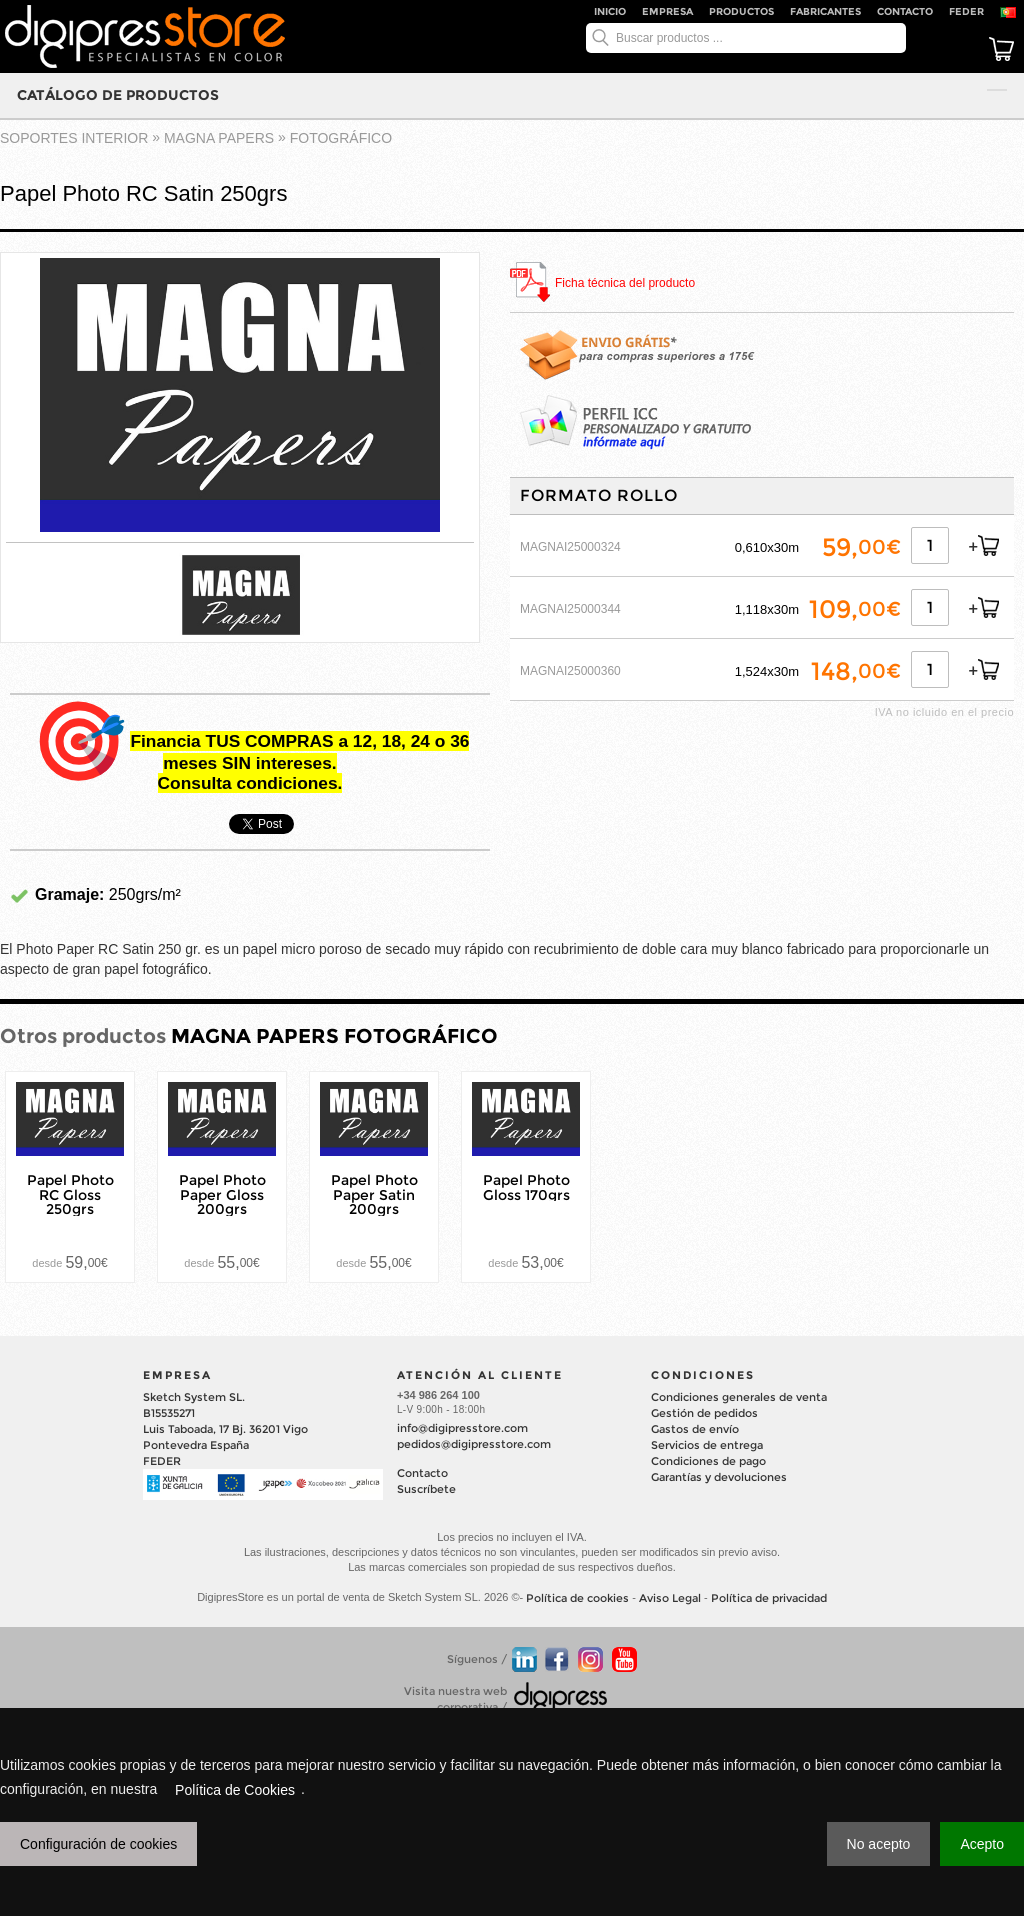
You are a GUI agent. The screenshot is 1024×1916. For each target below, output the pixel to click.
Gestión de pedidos (704, 1413)
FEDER (966, 11)
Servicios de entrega (707, 1445)
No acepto (879, 1844)
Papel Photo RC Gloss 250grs (70, 1195)
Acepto (982, 1844)
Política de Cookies (235, 1790)
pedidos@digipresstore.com (474, 1444)
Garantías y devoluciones (719, 1477)
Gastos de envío (695, 1429)
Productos (741, 11)
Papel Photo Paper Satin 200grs (374, 1195)
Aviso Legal (670, 1599)
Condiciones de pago (708, 1461)
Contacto (905, 11)
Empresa (667, 11)
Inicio (610, 11)
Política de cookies (577, 1599)
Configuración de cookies (98, 1844)
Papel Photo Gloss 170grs (526, 1187)
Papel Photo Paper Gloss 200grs (222, 1195)
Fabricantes (825, 11)
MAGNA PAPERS (219, 138)
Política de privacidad (769, 1599)
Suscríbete (426, 1489)
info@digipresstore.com (462, 1428)
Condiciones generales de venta (739, 1397)
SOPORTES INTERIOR (74, 138)
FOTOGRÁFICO (341, 138)
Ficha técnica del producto (625, 284)
